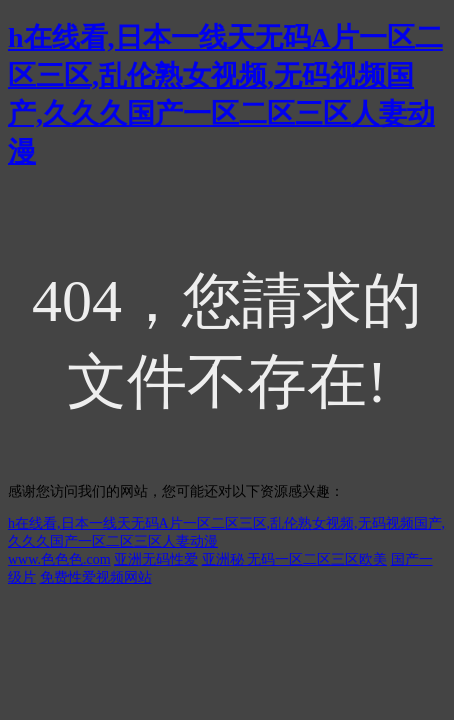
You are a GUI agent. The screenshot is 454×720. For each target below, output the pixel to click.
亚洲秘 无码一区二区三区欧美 (295, 559)
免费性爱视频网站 (96, 577)
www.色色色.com (59, 559)
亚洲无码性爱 (156, 559)
